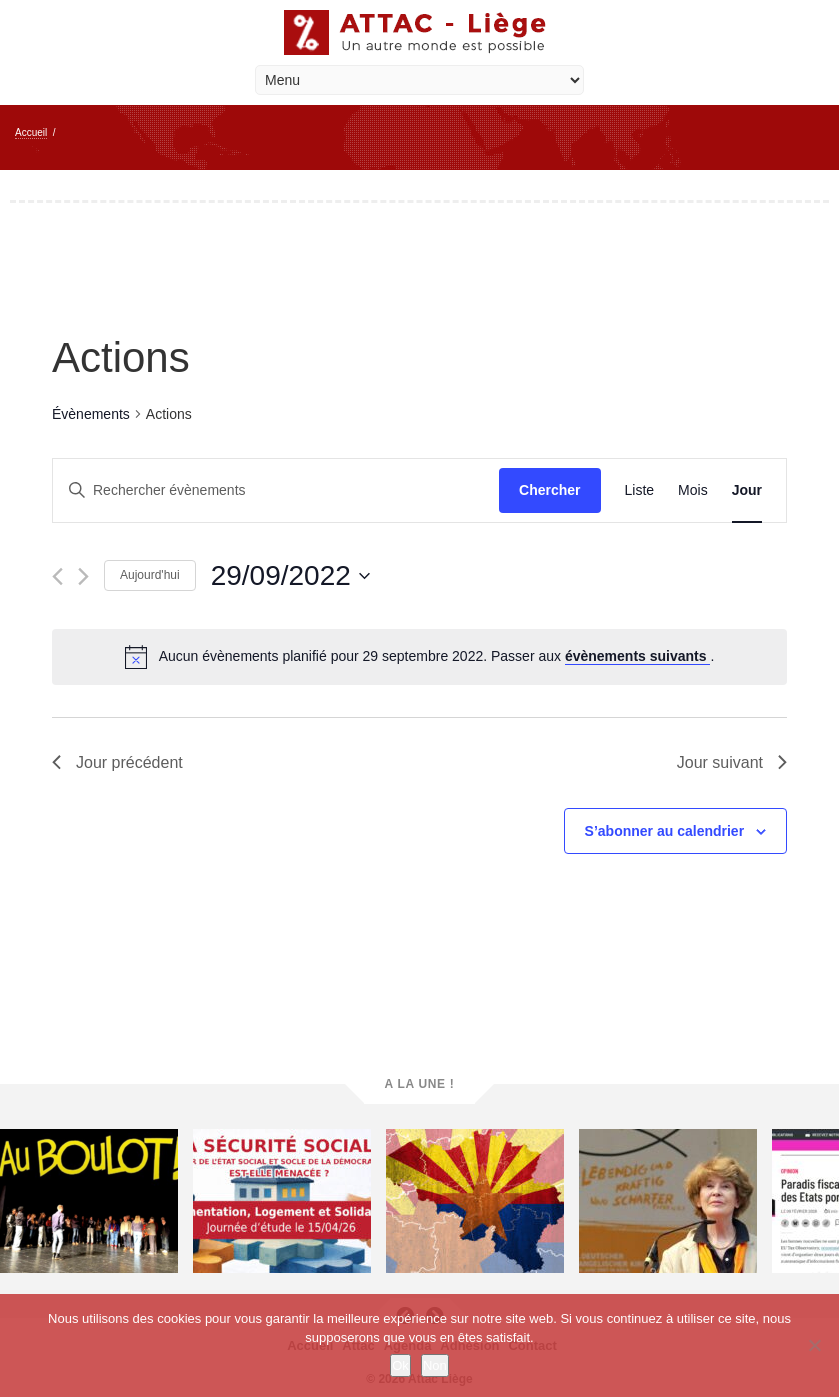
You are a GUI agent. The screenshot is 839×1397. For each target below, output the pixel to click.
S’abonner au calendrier (665, 831)
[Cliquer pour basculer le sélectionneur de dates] (290, 576)
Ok (400, 1365)
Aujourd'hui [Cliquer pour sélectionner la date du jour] (150, 575)
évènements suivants (638, 656)
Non (435, 1365)
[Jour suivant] (83, 576)
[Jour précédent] (57, 576)
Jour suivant (732, 762)
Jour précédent (117, 762)
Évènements (91, 414)
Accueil (31, 132)
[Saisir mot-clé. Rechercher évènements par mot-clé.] (276, 490)
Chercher (549, 490)
